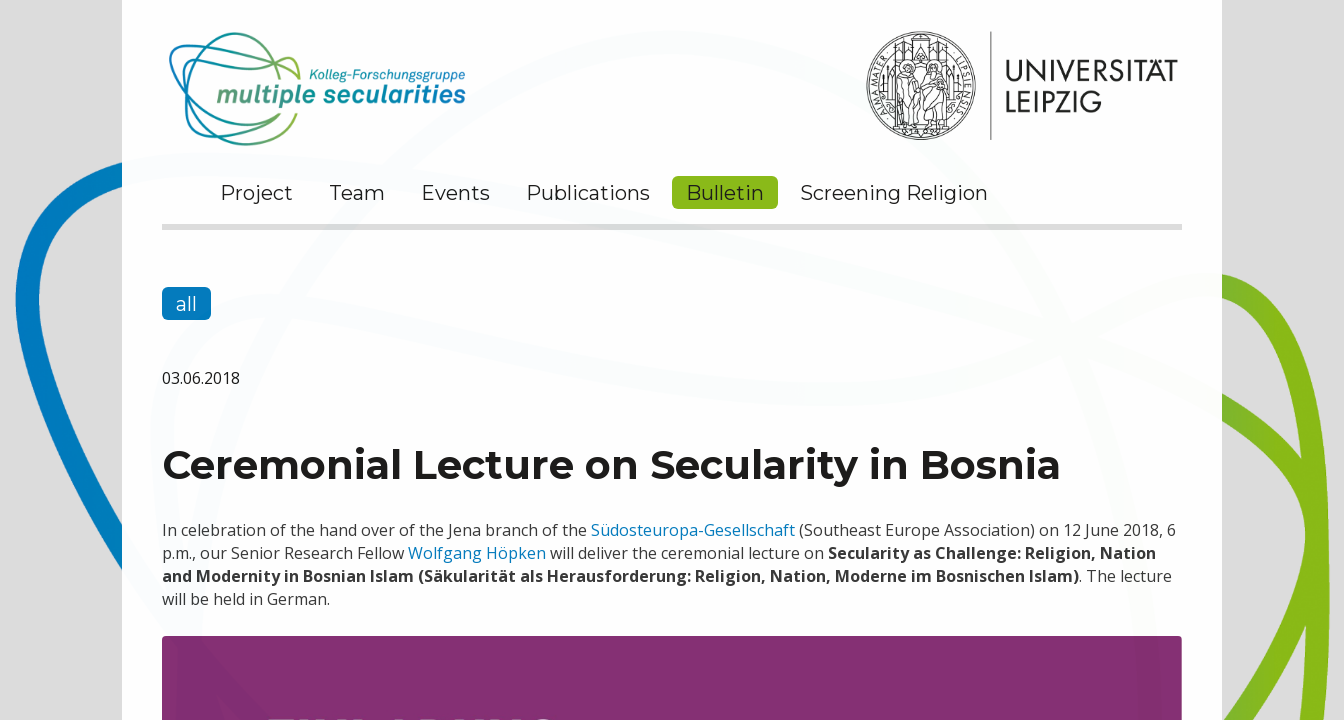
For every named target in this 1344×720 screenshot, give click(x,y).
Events (455, 193)
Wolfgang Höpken (477, 553)
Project (256, 193)
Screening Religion (894, 193)
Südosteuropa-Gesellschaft (693, 530)
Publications (588, 193)
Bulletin (725, 193)
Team (357, 193)
